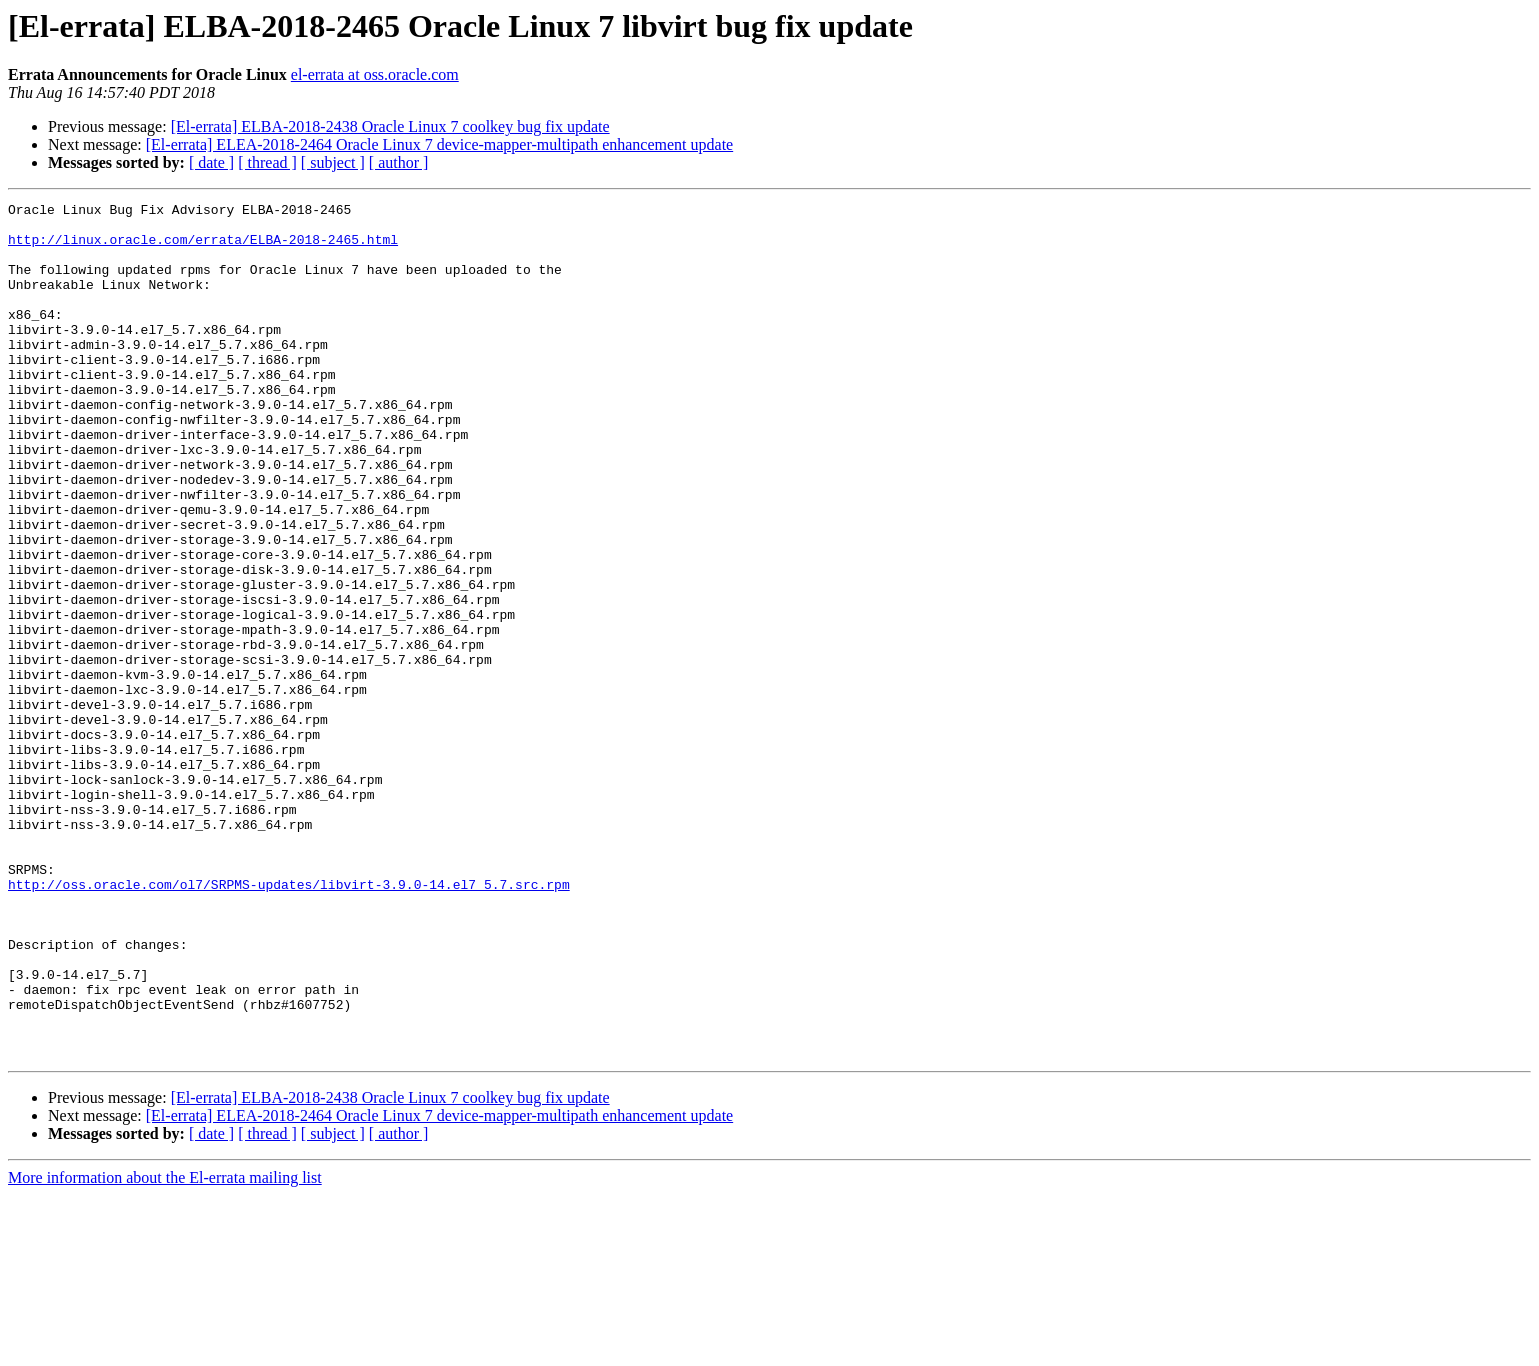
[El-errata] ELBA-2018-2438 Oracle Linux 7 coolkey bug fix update (390, 126)
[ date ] (211, 162)
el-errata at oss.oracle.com (375, 74)
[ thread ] (267, 162)
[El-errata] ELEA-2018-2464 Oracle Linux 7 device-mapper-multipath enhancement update (439, 144)
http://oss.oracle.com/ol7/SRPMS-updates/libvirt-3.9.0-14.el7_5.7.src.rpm (289, 1022)
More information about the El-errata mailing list (165, 1348)
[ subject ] (333, 162)
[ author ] (399, 162)
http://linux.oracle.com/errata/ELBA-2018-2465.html (203, 248)
